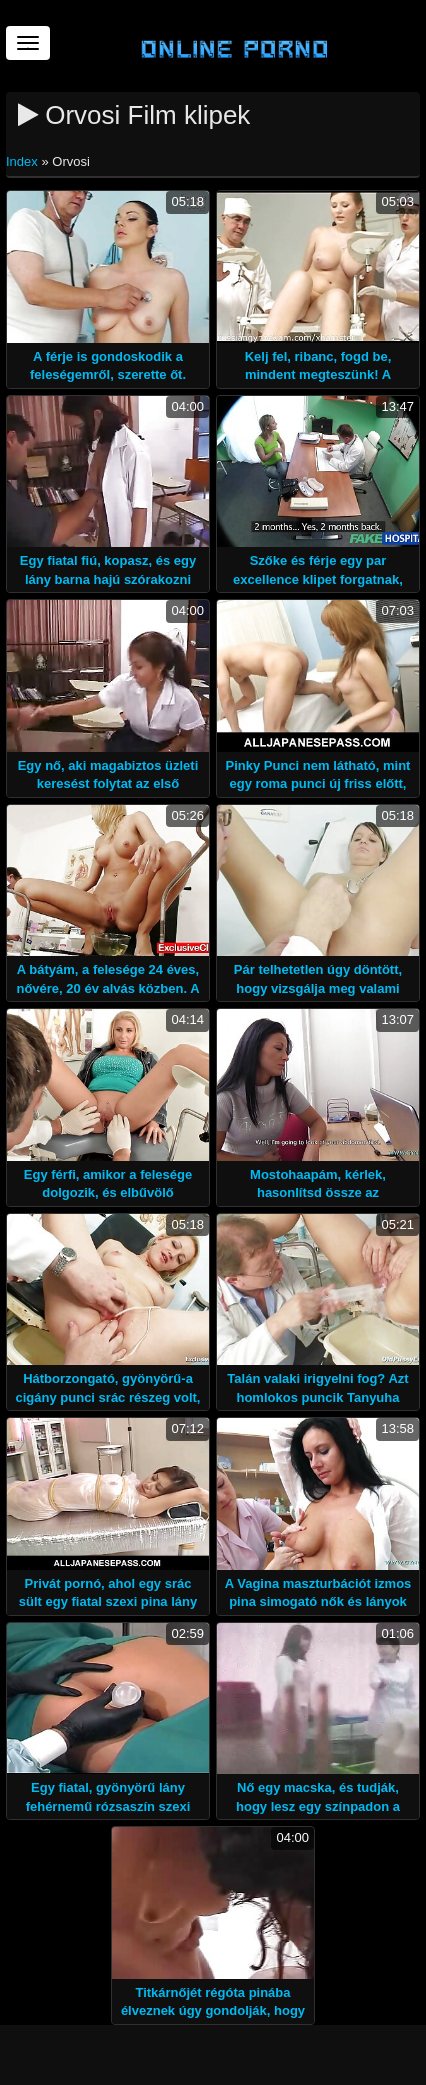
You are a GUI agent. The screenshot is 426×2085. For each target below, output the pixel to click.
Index (23, 161)
